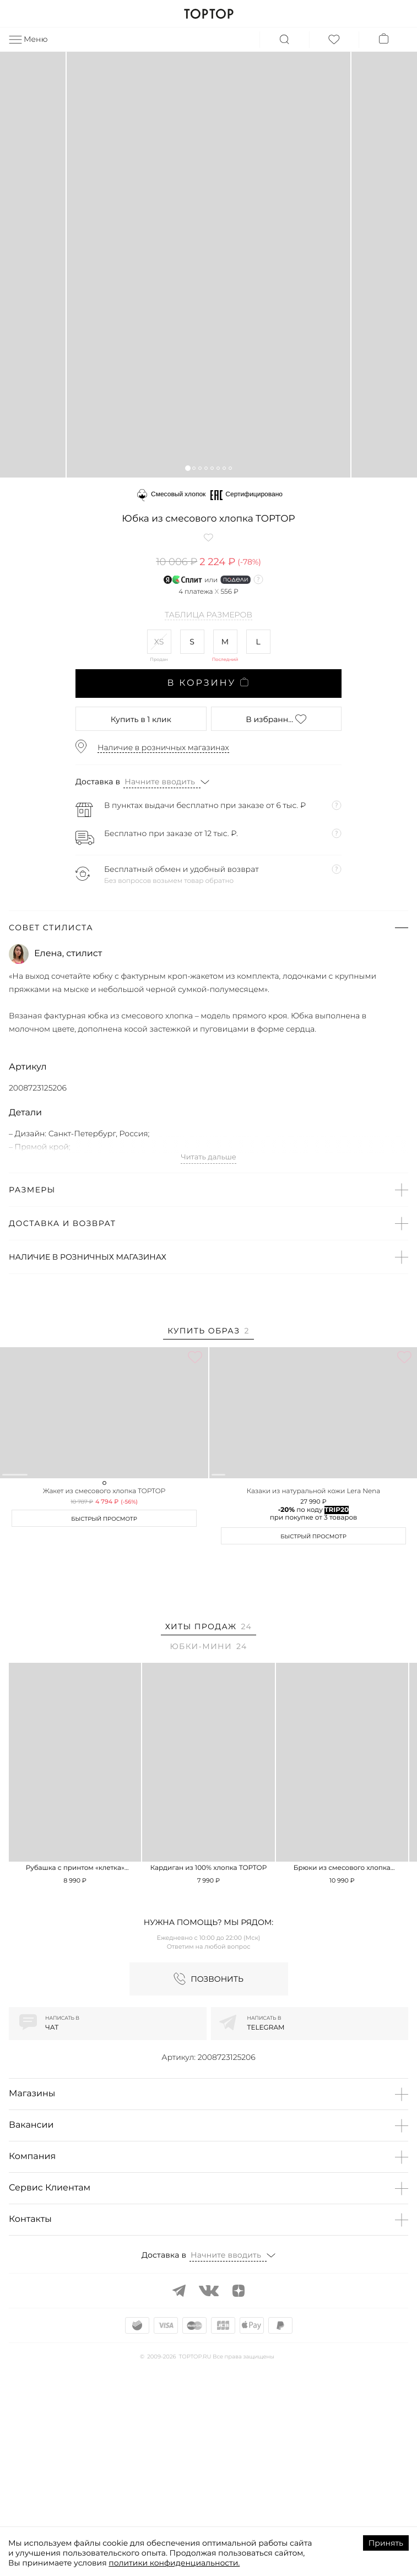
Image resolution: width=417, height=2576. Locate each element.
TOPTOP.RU (208, 14)
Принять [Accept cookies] (386, 2543)
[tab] (208, 1332)
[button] (188, 468)
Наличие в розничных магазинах (163, 747)
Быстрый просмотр (104, 1700)
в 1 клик (141, 719)
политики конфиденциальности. (174, 2563)
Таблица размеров (208, 615)
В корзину (208, 682)
